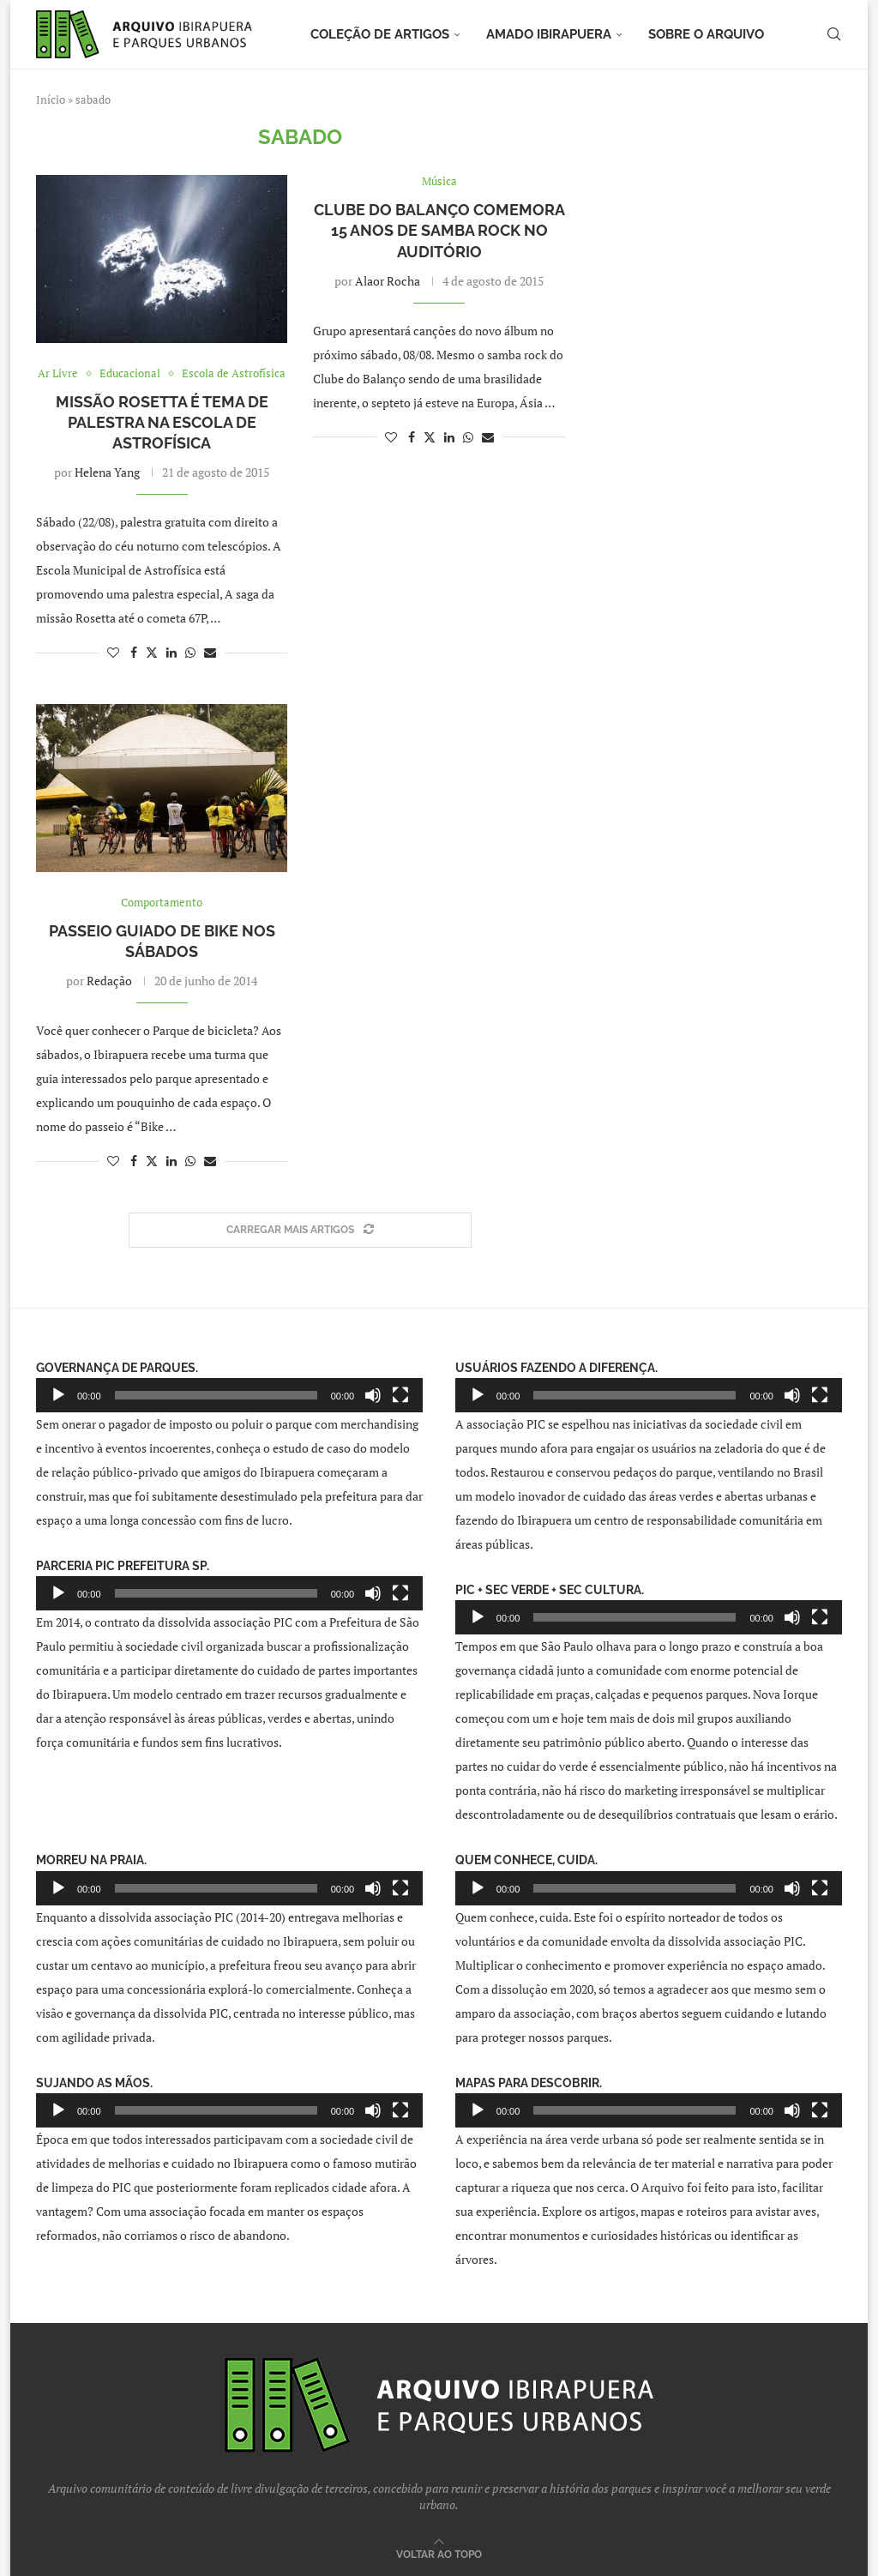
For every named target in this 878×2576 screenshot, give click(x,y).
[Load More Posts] (300, 1230)
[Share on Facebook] (133, 652)
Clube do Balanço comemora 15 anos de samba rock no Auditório (439, 231)
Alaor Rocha (387, 281)
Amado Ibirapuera (548, 34)
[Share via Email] (210, 652)
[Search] (833, 34)
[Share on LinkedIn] (171, 652)
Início (50, 99)
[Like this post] (113, 652)
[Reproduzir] (58, 1395)
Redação (109, 980)
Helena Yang (107, 472)
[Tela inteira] (400, 1395)
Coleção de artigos (379, 34)
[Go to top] (439, 2553)
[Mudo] (373, 1395)
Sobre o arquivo (706, 34)
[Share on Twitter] (152, 652)
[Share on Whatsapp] (190, 652)
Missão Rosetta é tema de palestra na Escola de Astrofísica (162, 423)
